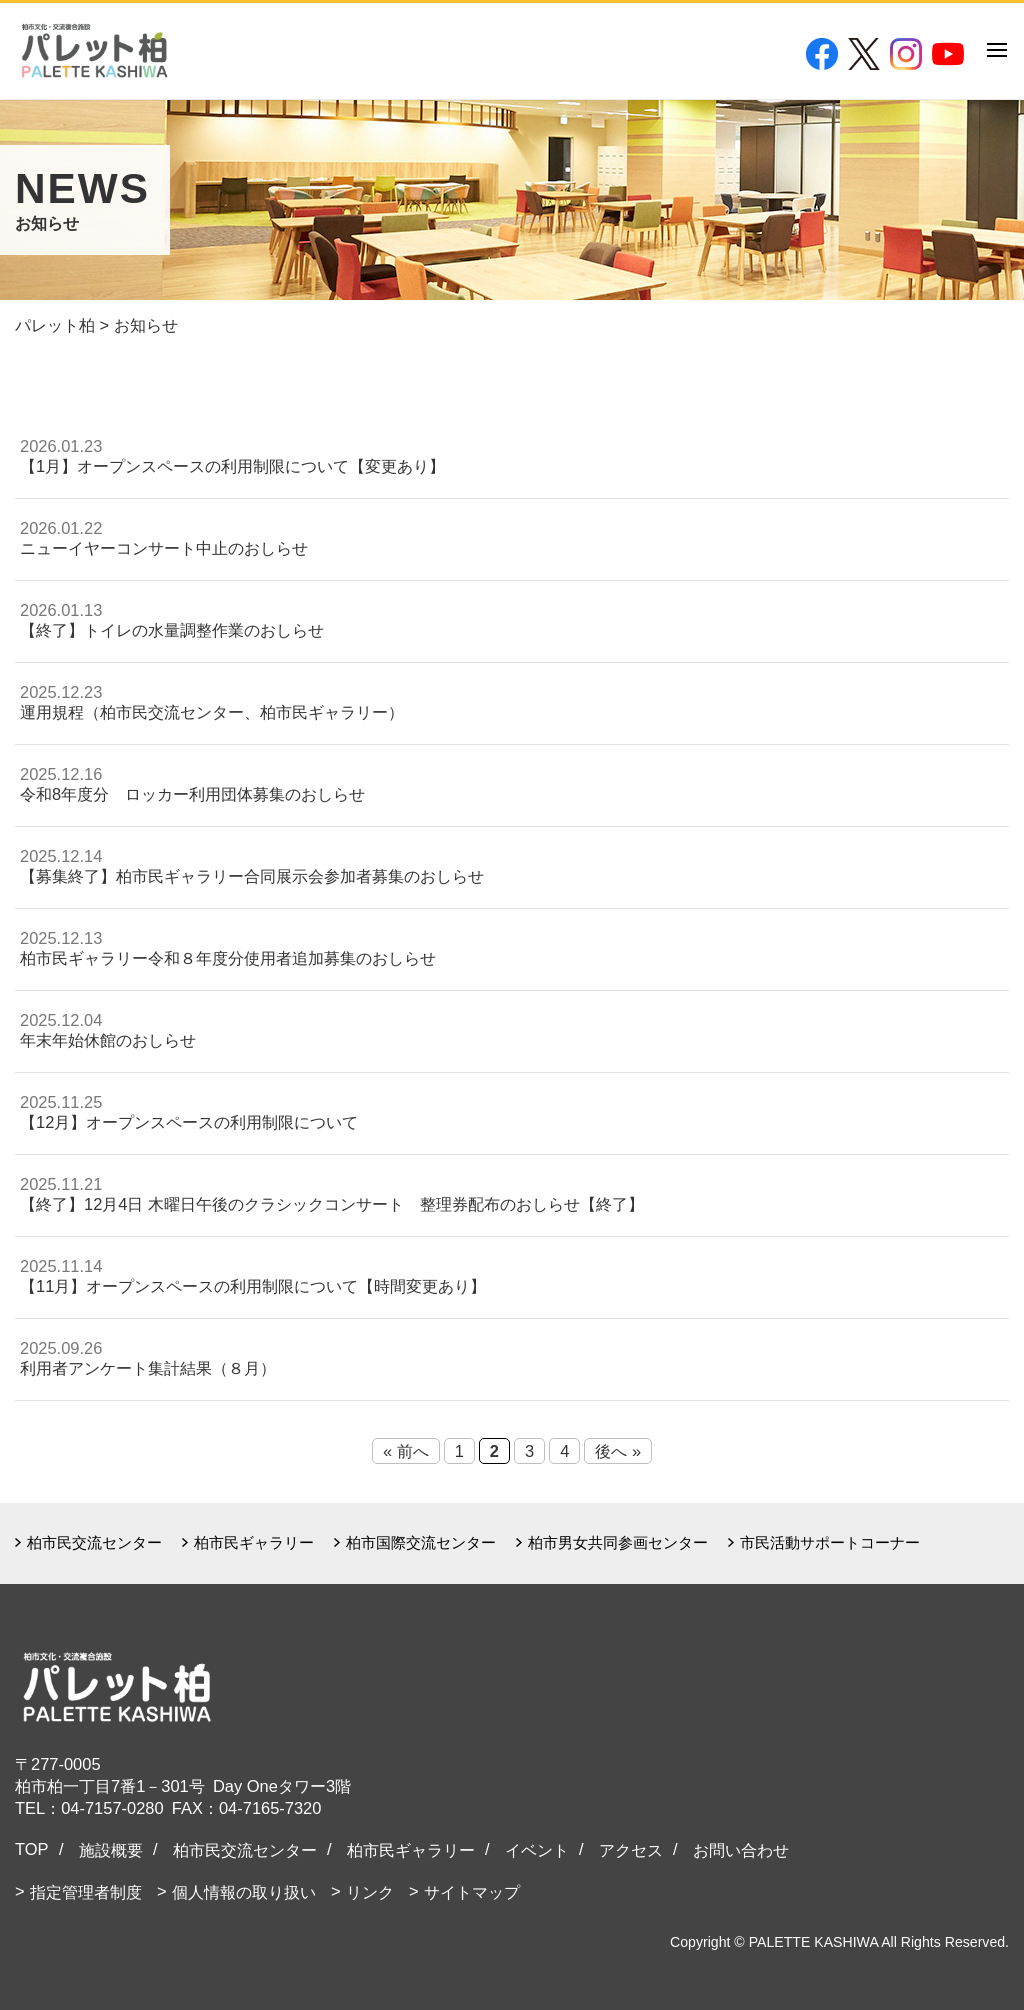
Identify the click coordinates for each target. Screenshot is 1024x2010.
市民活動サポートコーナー (830, 1542)
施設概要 (111, 1850)
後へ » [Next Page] (618, 1451)
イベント (537, 1850)
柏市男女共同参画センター (618, 1542)
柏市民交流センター (94, 1542)
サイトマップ (472, 1892)
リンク (370, 1892)
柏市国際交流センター (421, 1542)
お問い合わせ (741, 1850)
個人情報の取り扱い (244, 1892)
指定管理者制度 (86, 1892)
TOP (32, 1849)
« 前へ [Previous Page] (406, 1451)
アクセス (631, 1850)
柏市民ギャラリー (254, 1542)
